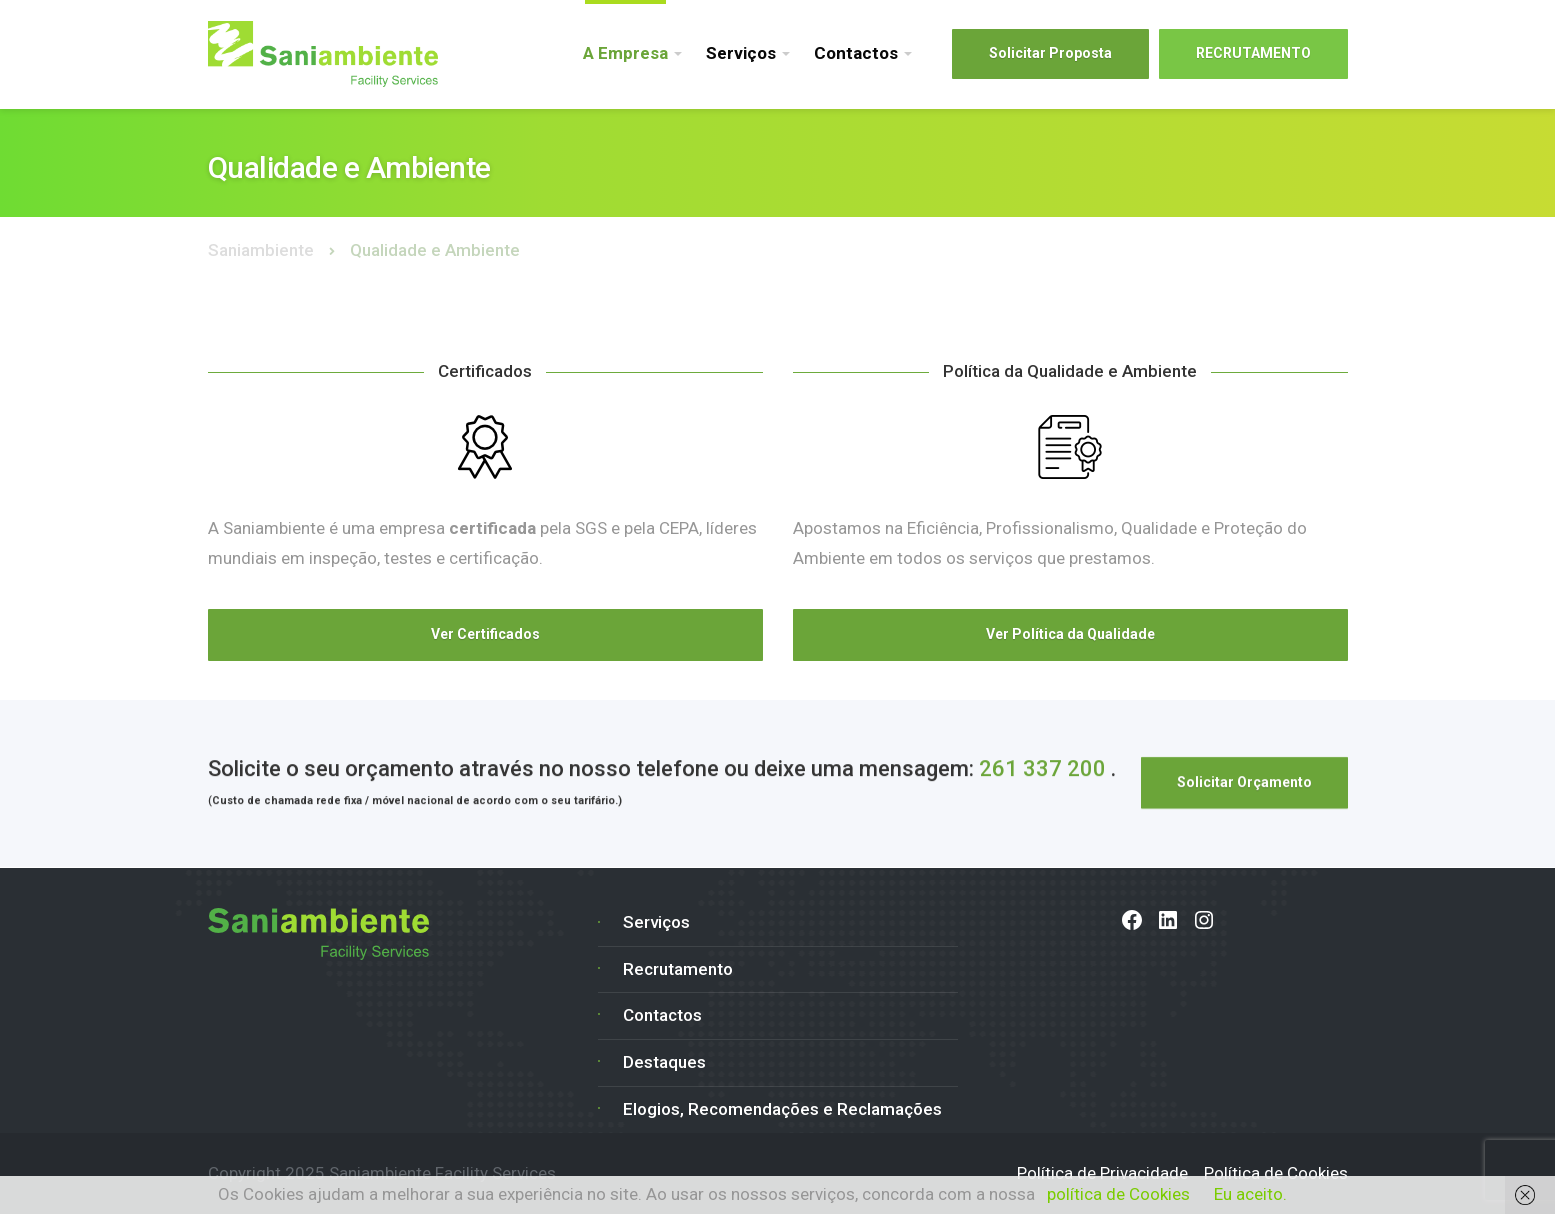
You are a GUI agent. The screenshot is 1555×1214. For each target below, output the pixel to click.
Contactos (856, 53)
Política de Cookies (1276, 1173)
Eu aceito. (1250, 1194)
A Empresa (625, 53)
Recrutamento (678, 969)
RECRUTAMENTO (1253, 53)
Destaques (664, 1062)
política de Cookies (1118, 1194)
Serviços (741, 53)
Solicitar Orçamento (1244, 785)
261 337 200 (1042, 770)
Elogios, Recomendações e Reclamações (782, 1109)
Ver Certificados (485, 634)
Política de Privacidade (1102, 1173)
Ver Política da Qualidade (1070, 634)
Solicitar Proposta (1050, 53)
